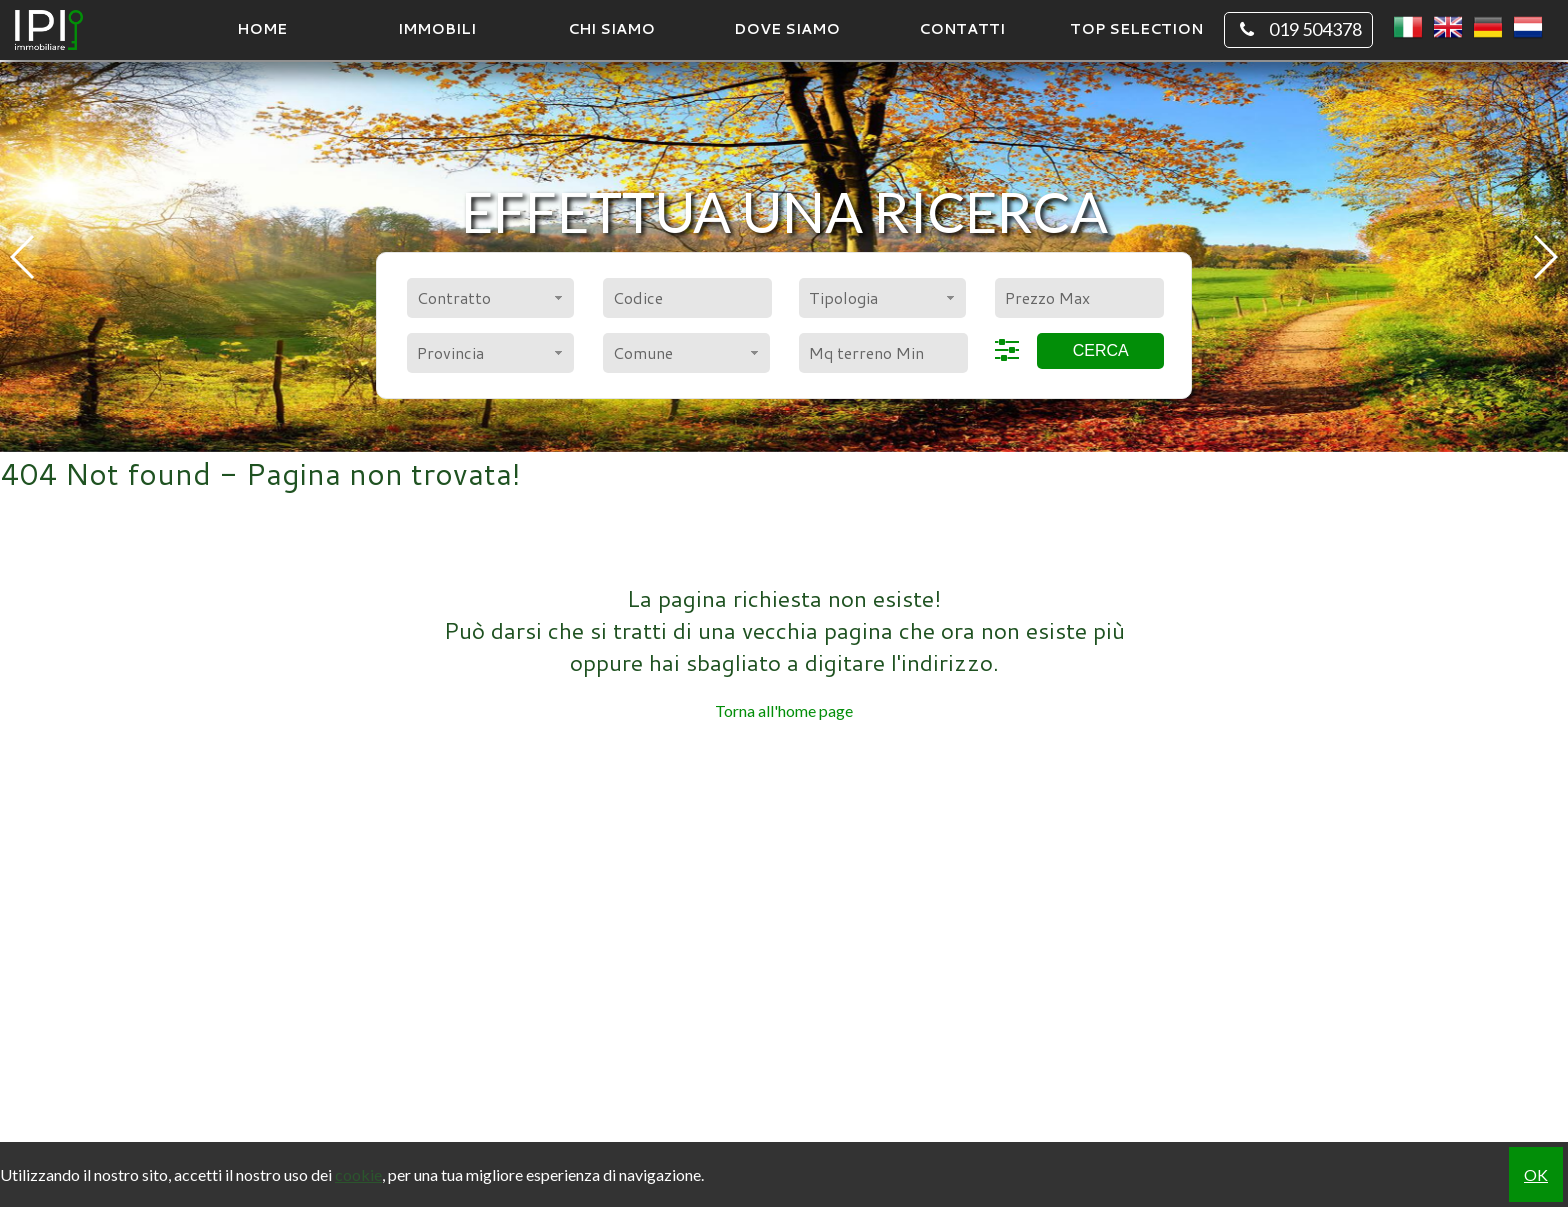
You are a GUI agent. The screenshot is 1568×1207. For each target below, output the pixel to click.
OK (1536, 1174)
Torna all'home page (784, 710)
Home (262, 28)
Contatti (962, 28)
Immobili (437, 28)
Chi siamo (611, 28)
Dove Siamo (787, 28)
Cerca (1101, 350)
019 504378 (1298, 30)
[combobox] (490, 298)
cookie (358, 1174)
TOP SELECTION (1136, 28)
